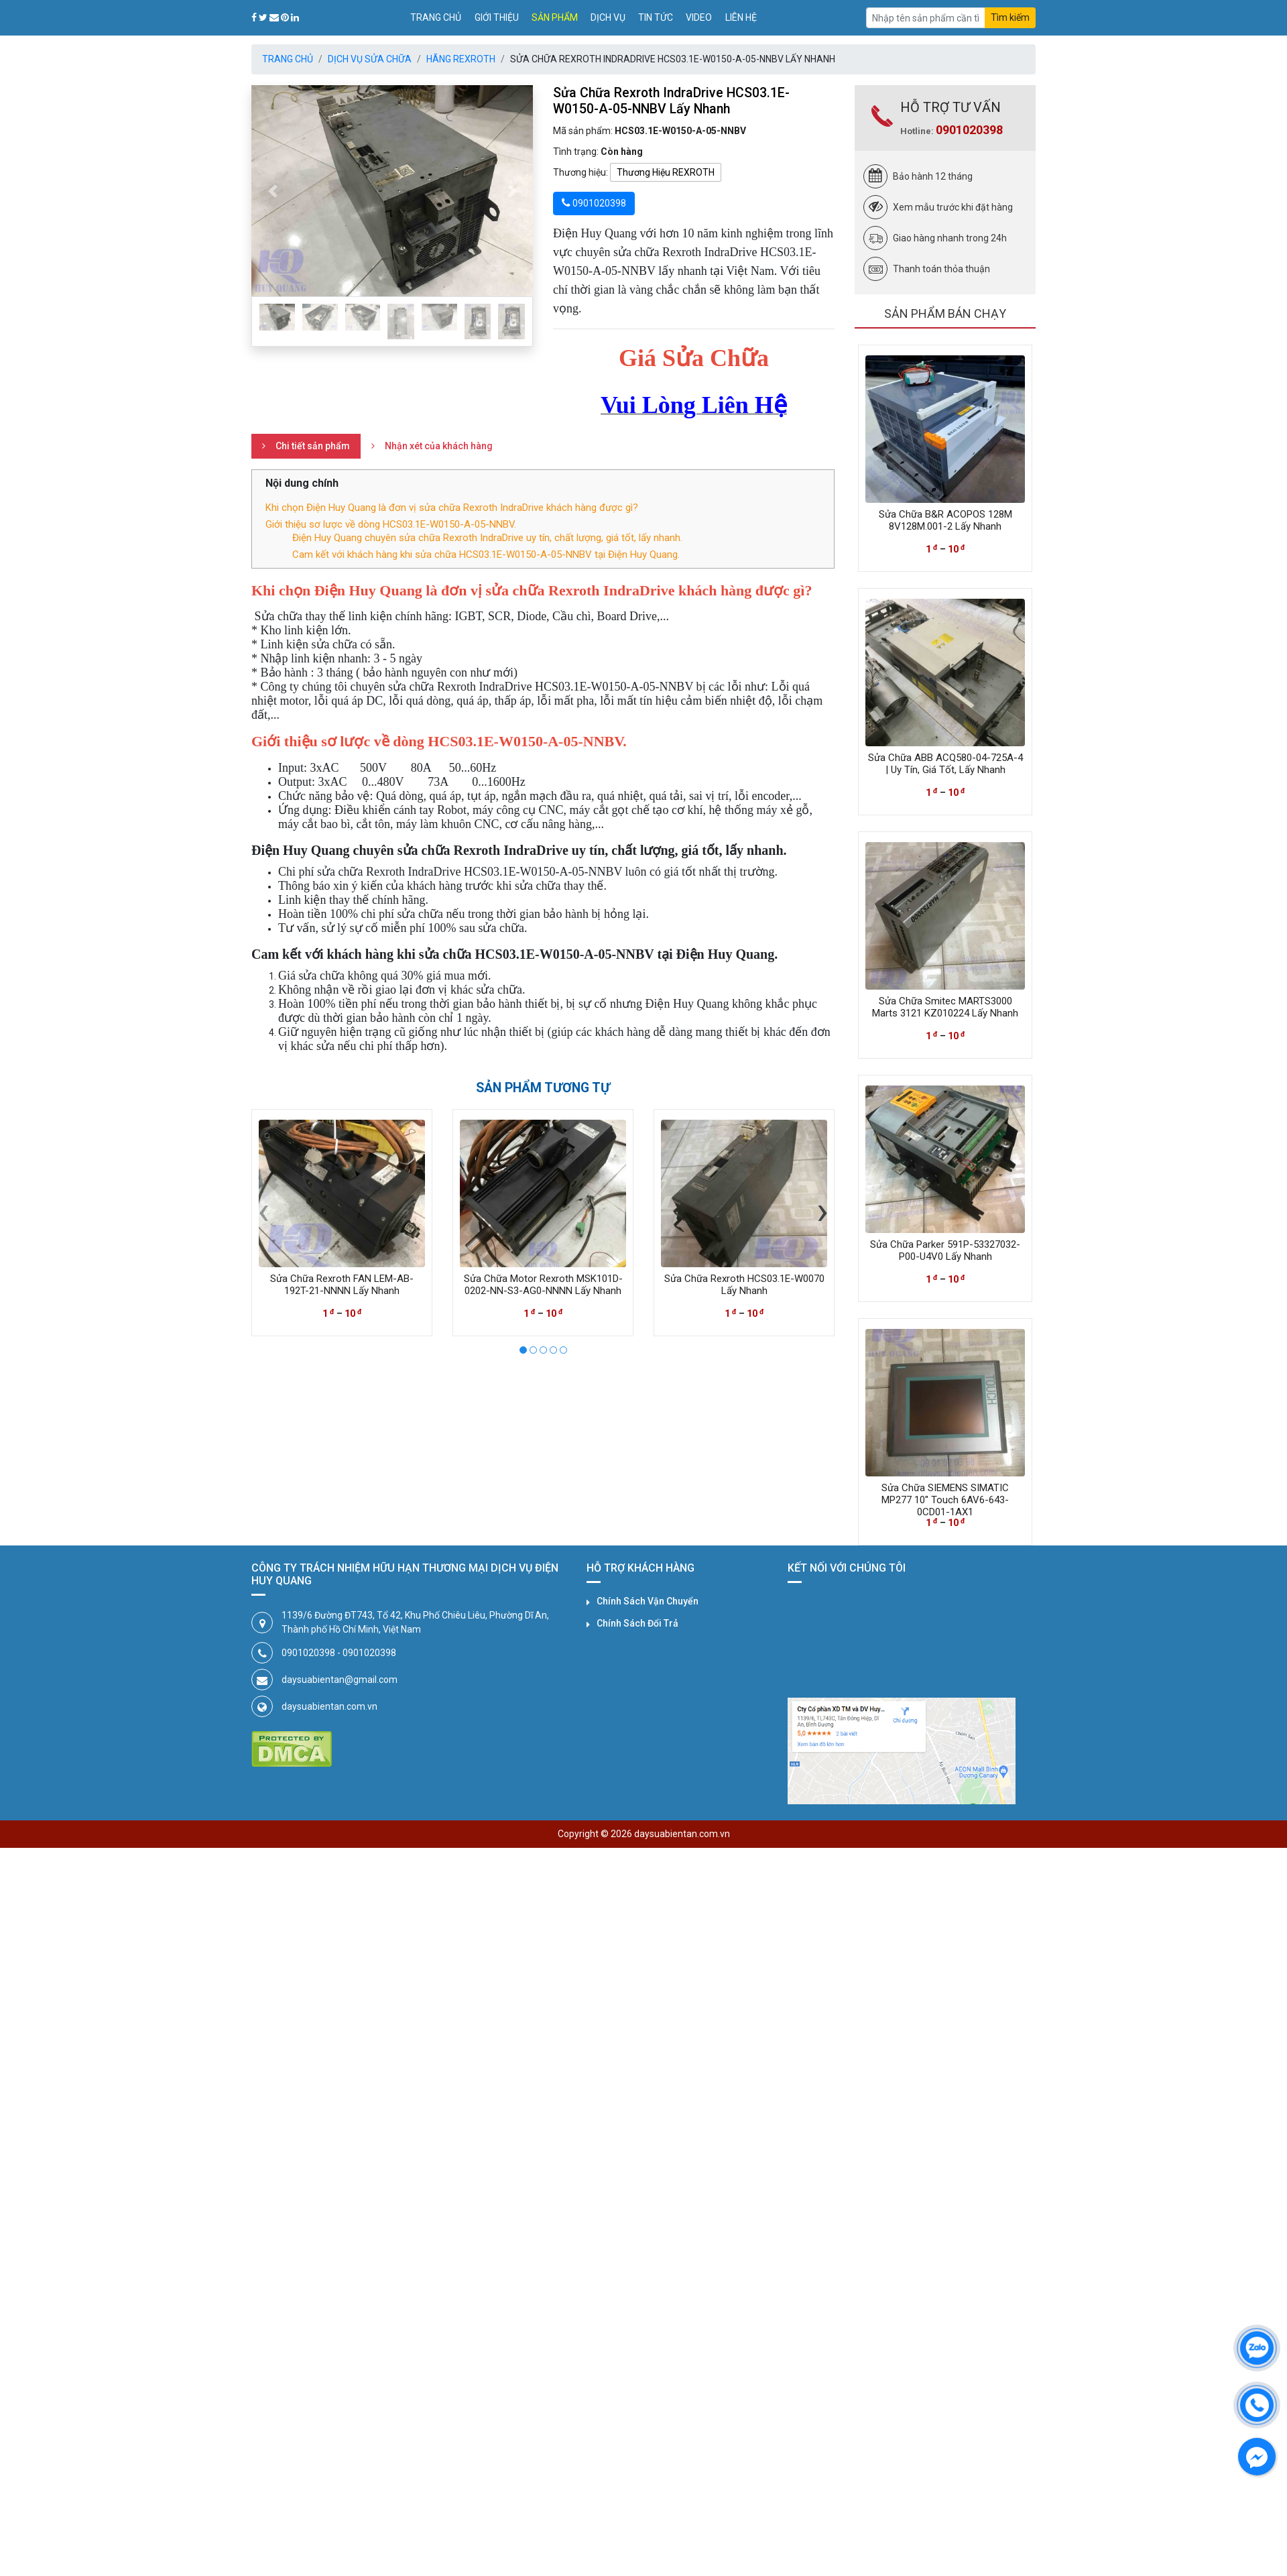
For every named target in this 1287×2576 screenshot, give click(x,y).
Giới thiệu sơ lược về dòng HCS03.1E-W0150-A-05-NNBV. (390, 524)
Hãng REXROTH (460, 59)
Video (699, 17)
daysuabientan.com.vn (329, 1706)
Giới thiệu (497, 17)
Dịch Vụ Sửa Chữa (370, 59)
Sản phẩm (555, 17)
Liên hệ (741, 17)
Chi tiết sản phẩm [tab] (312, 446)
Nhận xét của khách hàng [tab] (439, 446)
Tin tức (655, 17)
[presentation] (263, 1210)
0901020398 (969, 130)
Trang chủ (435, 17)
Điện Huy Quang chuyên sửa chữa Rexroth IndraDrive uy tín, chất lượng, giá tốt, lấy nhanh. (487, 538)
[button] (272, 190)
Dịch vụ (608, 17)
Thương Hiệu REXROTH (666, 172)
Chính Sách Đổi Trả (637, 1623)
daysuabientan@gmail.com (339, 1679)
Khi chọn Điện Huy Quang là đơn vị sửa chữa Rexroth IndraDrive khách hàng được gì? (451, 508)
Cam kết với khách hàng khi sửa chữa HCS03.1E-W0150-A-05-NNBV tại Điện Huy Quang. (486, 554)
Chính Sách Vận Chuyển (647, 1601)
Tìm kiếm (1010, 17)
